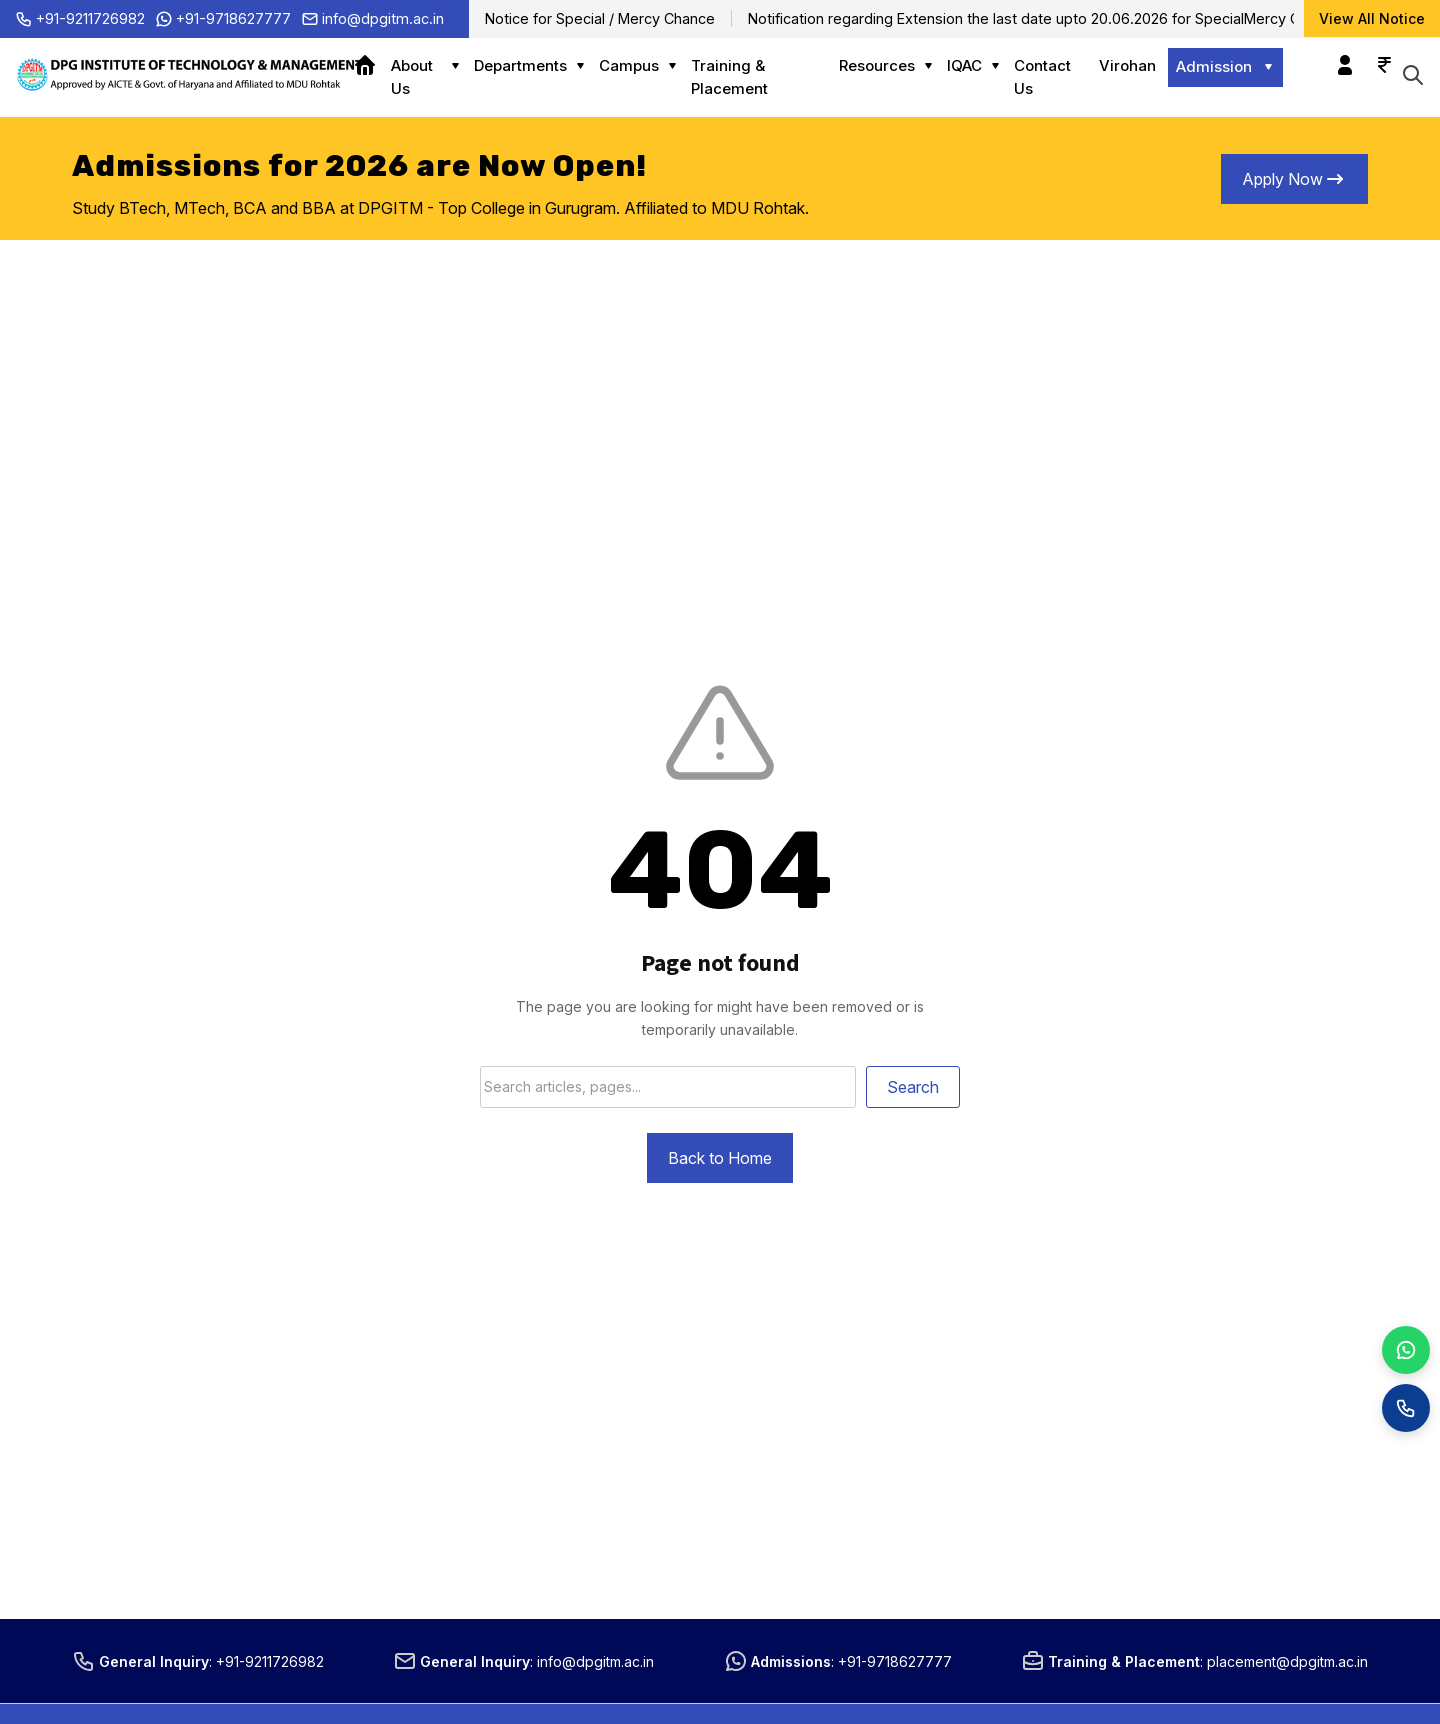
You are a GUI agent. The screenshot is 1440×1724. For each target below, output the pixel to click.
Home (372, 66)
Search (913, 1087)
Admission (1214, 66)
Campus (629, 65)
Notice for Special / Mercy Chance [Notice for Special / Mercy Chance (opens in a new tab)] (600, 18)
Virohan (1127, 65)
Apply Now (1294, 179)
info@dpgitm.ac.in (372, 19)
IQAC (964, 65)
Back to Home (720, 1158)
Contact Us (1042, 77)
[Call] (1406, 1408)
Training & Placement (729, 77)
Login (1340, 55)
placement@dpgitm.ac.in (1287, 1661)
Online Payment (1379, 55)
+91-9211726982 (80, 19)
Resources (877, 65)
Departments (520, 65)
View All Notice (1372, 18)
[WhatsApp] (1406, 1350)
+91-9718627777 (223, 19)
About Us (412, 77)
